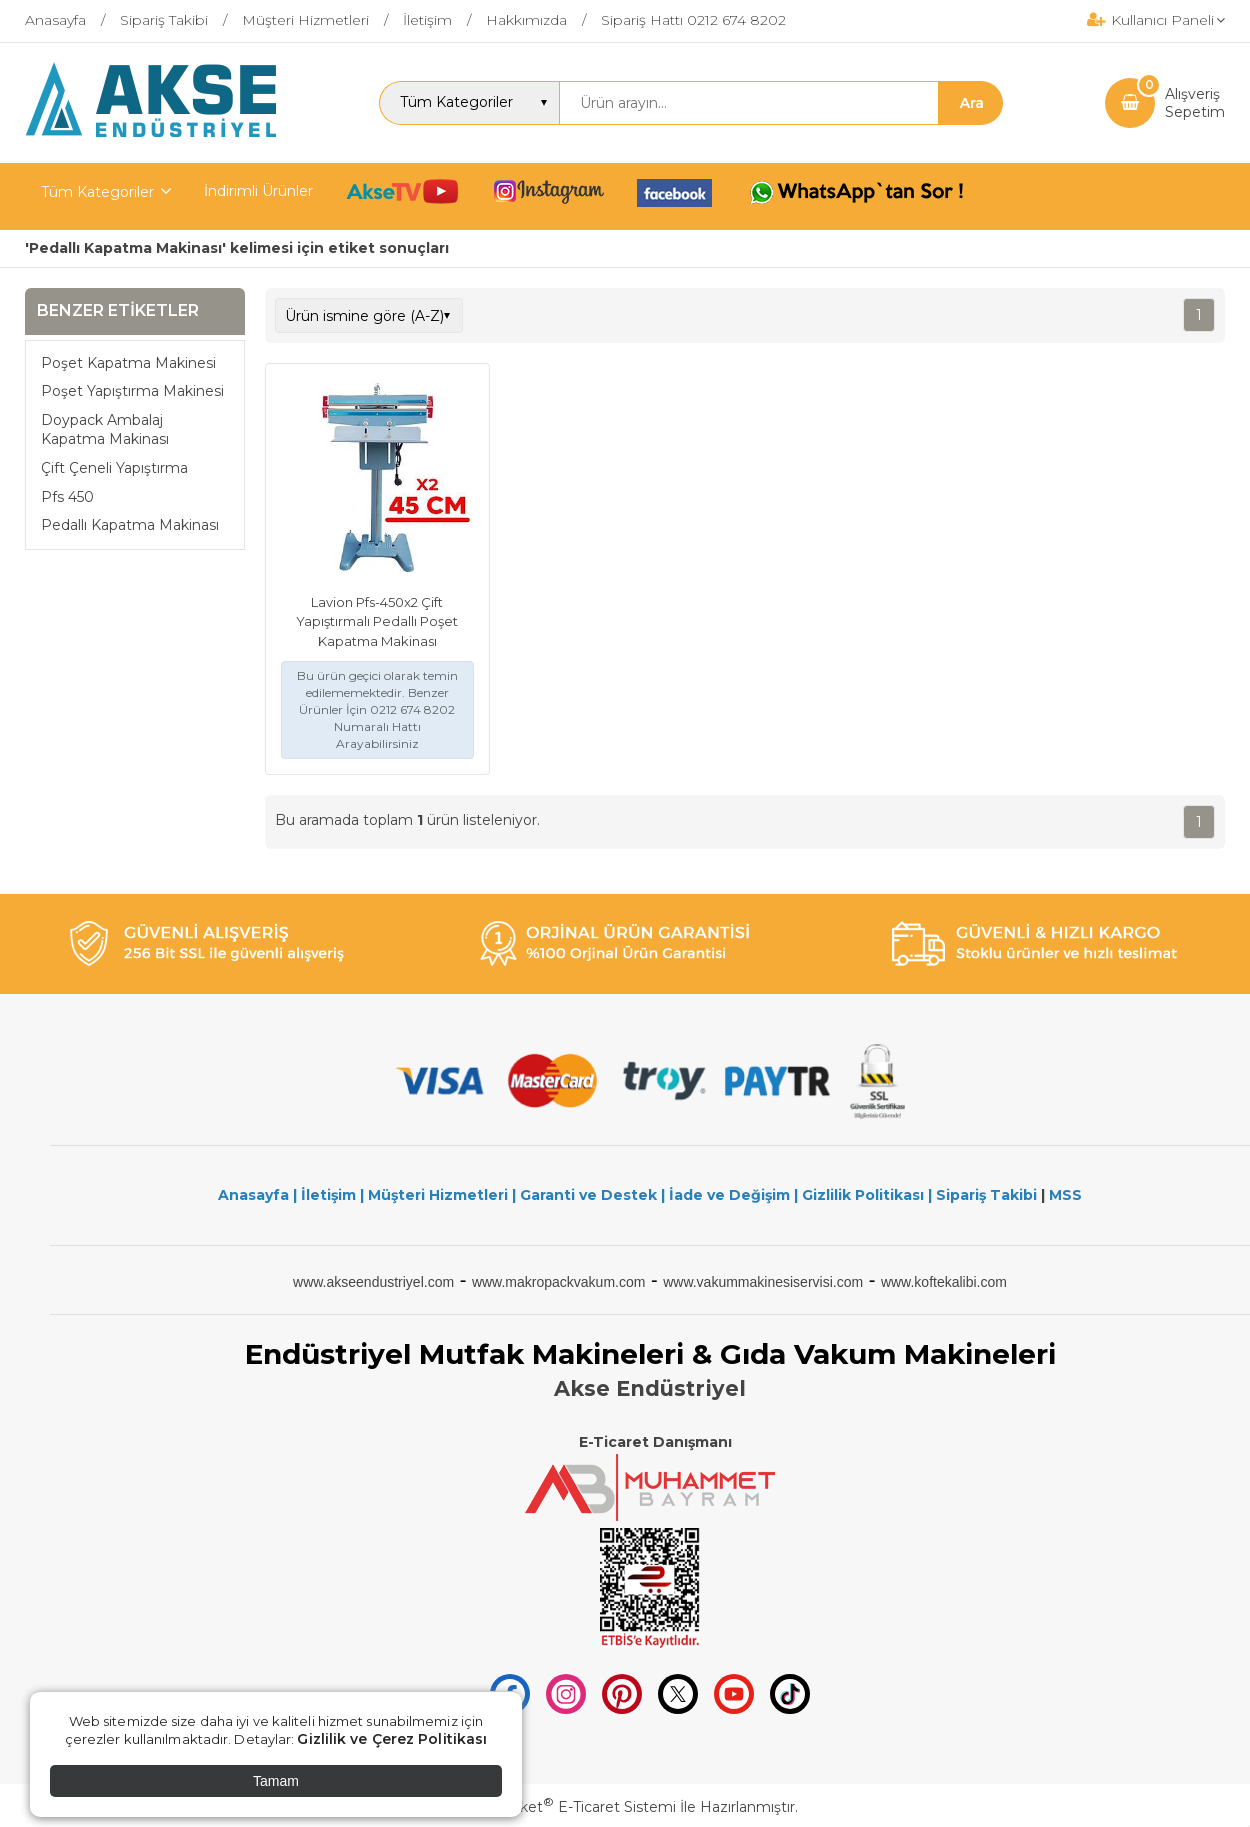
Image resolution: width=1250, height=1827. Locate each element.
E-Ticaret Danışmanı (655, 1442)
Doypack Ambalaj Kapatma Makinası (105, 430)
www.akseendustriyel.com (373, 1282)
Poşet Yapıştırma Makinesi (132, 391)
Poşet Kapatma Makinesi (128, 363)
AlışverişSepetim (1195, 103)
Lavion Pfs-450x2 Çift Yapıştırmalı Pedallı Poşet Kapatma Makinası (377, 621)
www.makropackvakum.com (559, 1282)
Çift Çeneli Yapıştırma (114, 468)
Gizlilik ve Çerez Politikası (392, 1739)
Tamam (276, 1781)
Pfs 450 (67, 497)
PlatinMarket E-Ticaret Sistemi (564, 1807)
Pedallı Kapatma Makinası (130, 525)
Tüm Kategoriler (97, 192)
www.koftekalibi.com (944, 1282)
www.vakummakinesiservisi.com (763, 1282)
